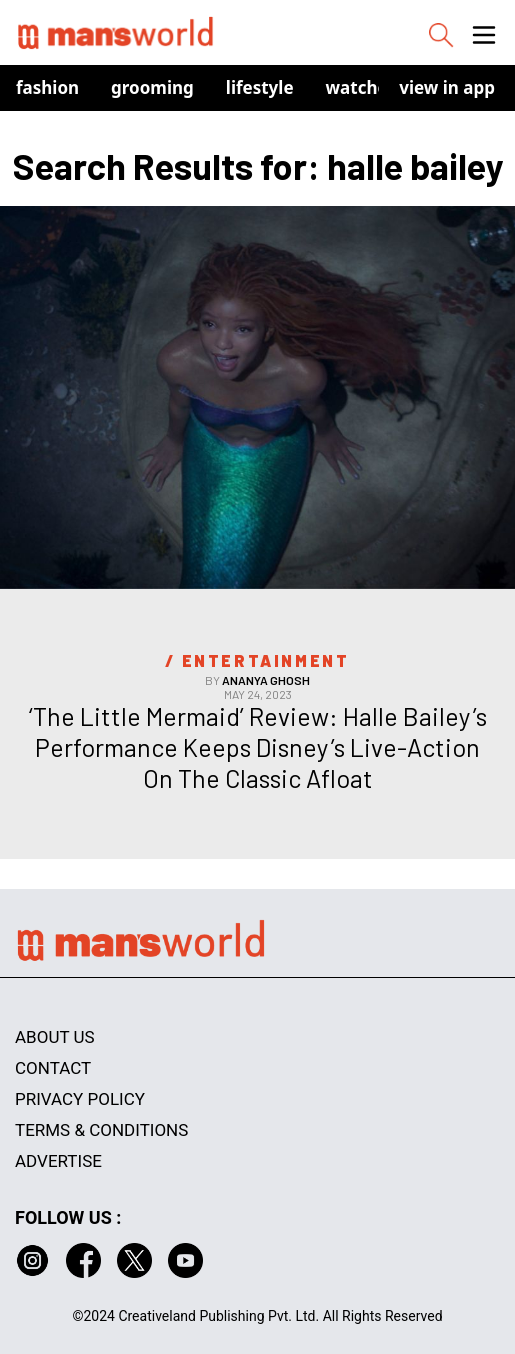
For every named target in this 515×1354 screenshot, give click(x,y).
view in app (447, 87)
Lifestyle (260, 87)
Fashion (47, 87)
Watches (361, 87)
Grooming (152, 87)
